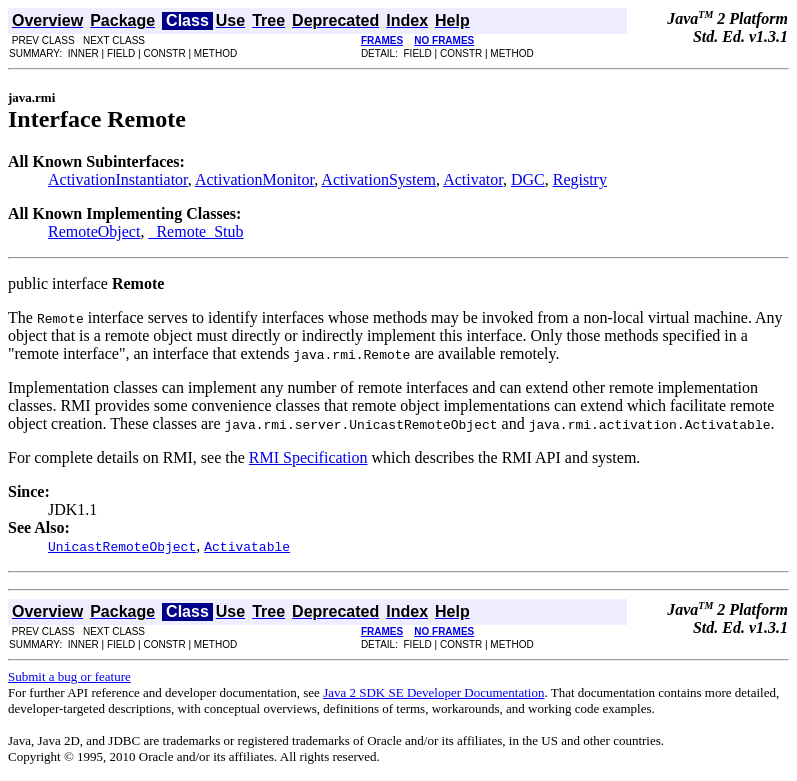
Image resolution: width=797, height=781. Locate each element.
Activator (473, 179)
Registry (580, 179)
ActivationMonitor (254, 179)
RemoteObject (94, 231)
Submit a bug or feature (69, 676)
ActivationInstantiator (118, 179)
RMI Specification (308, 457)
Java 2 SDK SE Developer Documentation (433, 692)
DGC (528, 179)
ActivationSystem (378, 179)
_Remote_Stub (195, 231)
